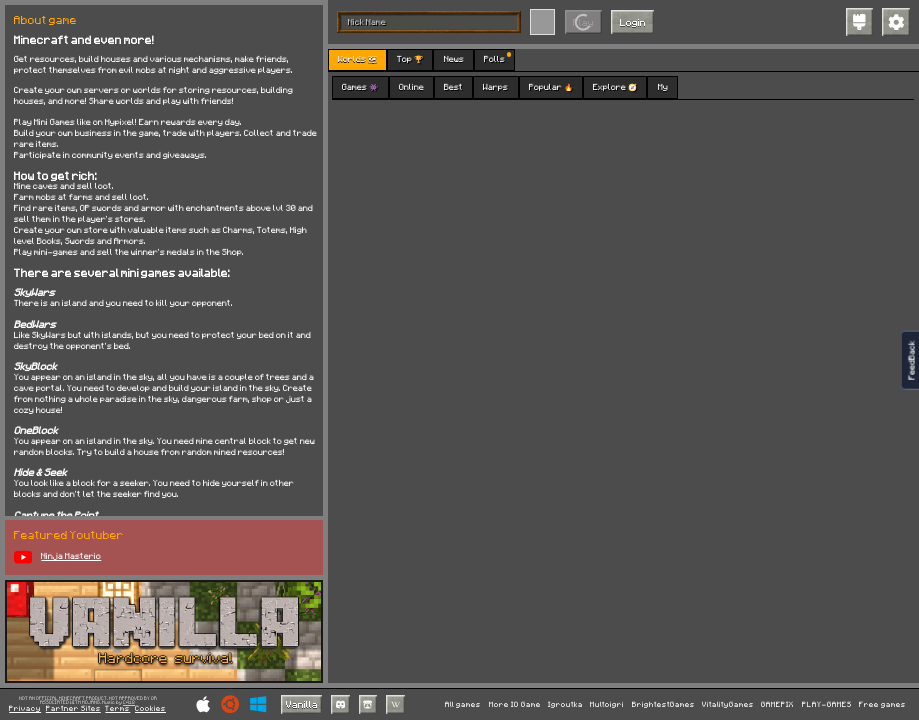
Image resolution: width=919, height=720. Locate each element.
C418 (129, 702)
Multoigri (607, 704)
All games (463, 704)
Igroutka (565, 704)
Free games (882, 704)
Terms (117, 709)
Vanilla (302, 704)
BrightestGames (663, 704)
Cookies (150, 709)
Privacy (25, 709)
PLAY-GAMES (827, 704)
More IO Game (515, 704)
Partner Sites (73, 709)
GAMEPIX (777, 704)
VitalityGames (728, 704)
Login (633, 22)
